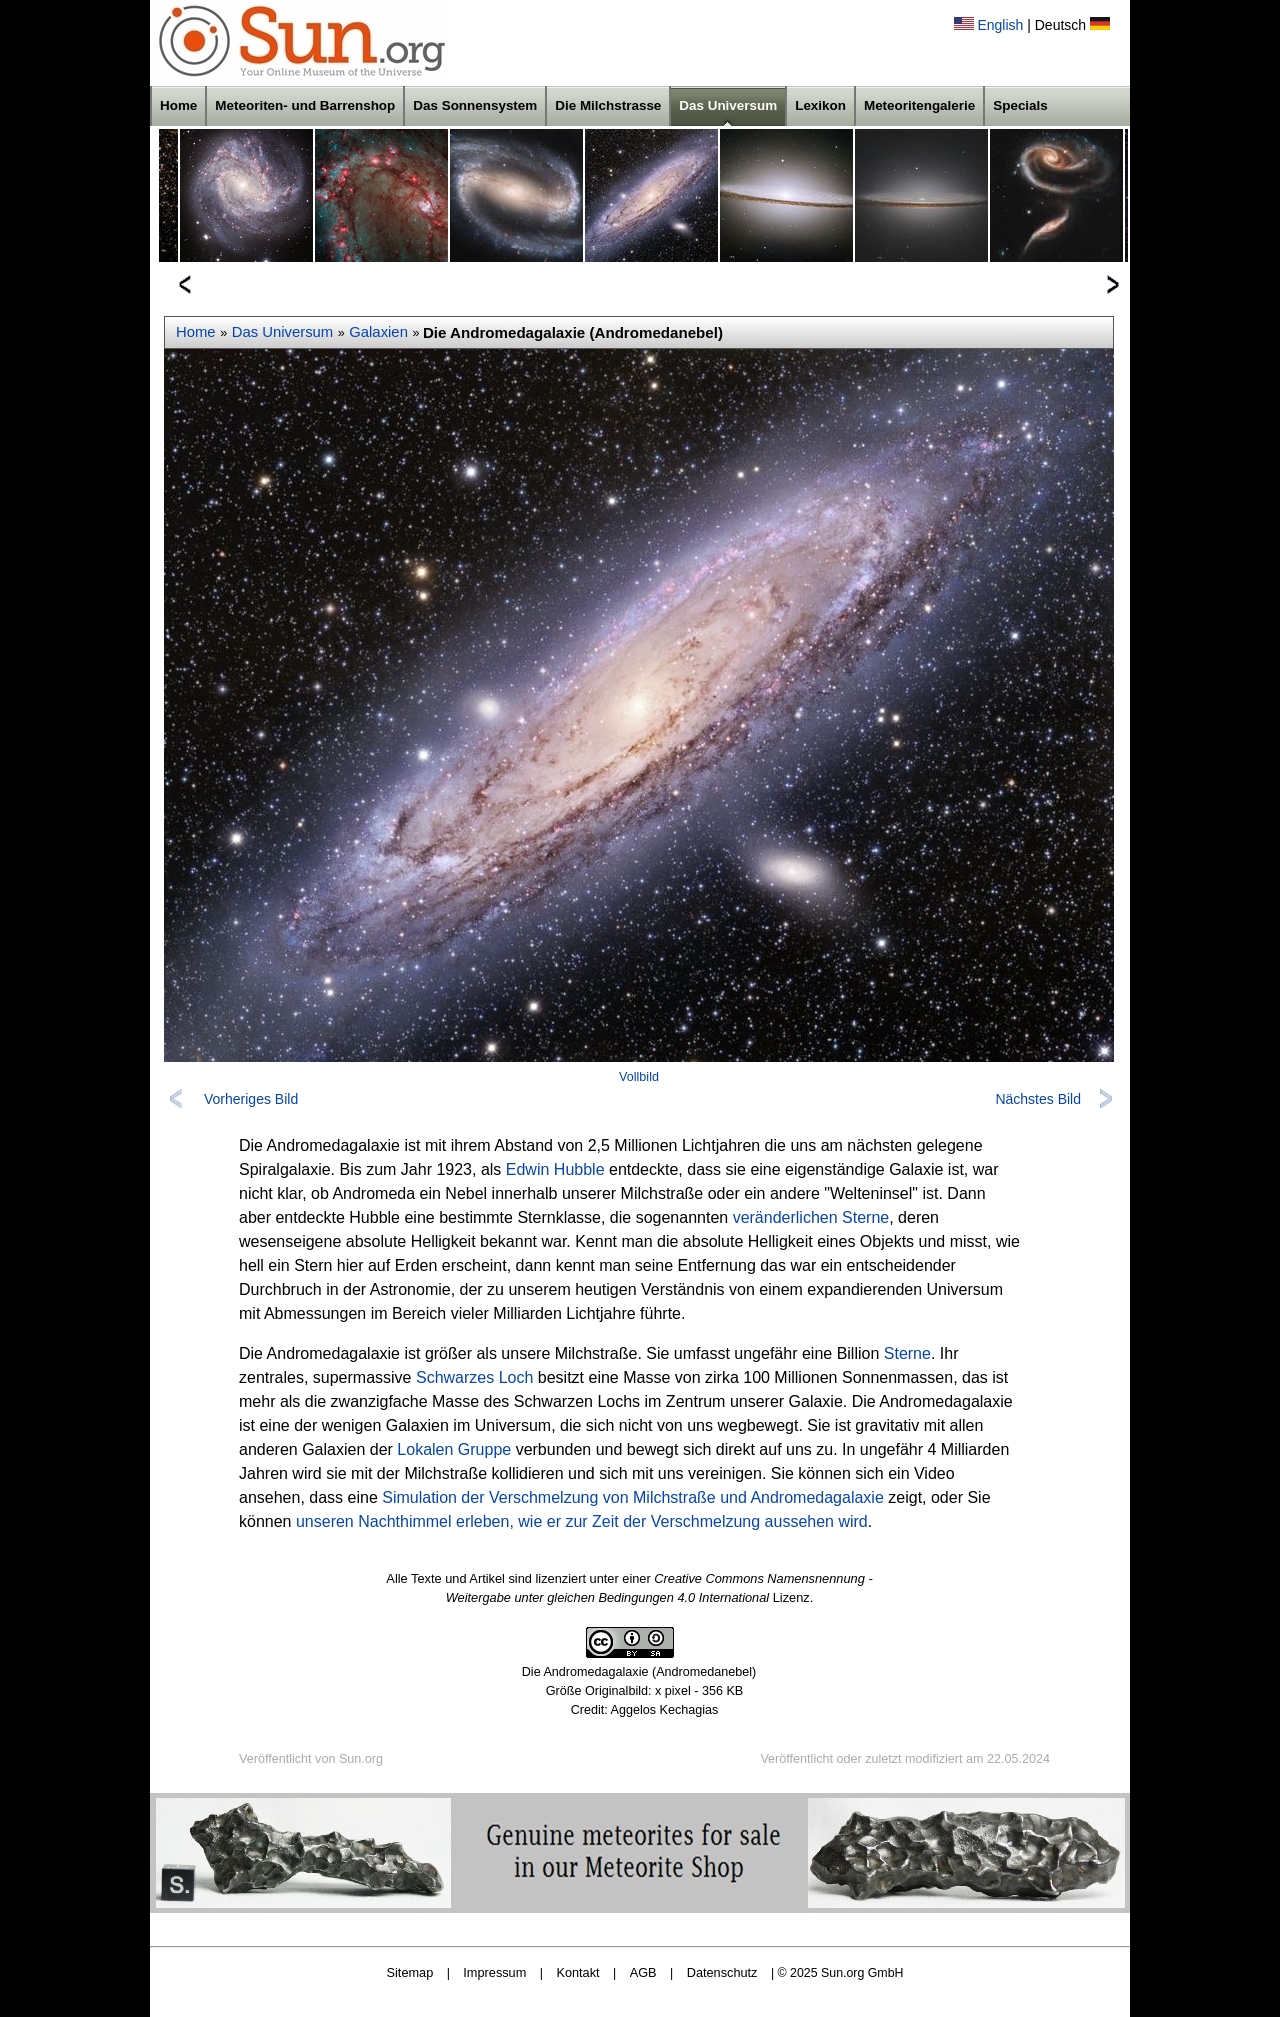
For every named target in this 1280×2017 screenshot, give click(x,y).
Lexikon (820, 105)
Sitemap (410, 1972)
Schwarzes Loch (474, 1377)
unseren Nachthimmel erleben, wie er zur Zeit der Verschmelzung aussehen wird (582, 1521)
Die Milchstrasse (608, 105)
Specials (1020, 105)
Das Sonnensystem (475, 105)
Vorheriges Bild (251, 1099)
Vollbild (639, 1077)
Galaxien (378, 332)
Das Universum (728, 105)
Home (178, 105)
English (1000, 25)
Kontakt (577, 1972)
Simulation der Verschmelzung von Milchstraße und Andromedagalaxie (633, 1497)
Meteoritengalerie (919, 105)
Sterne (907, 1353)
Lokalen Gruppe (454, 1449)
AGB (643, 1972)
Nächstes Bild (1038, 1099)
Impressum (494, 1972)
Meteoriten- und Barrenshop (305, 105)
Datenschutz (722, 1972)
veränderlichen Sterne (811, 1217)
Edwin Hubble (555, 1169)
